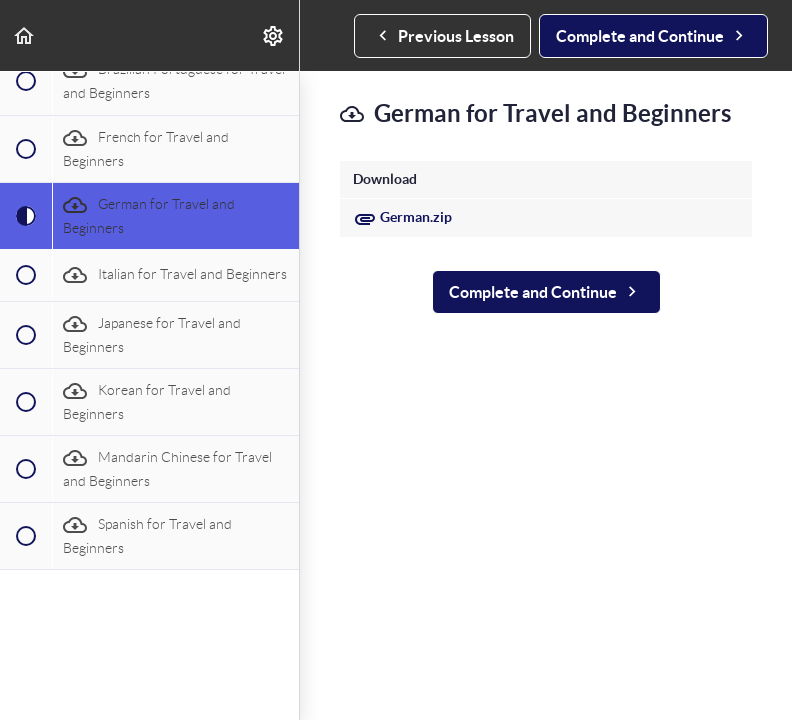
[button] (25, 35)
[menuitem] (274, 35)
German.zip (402, 217)
